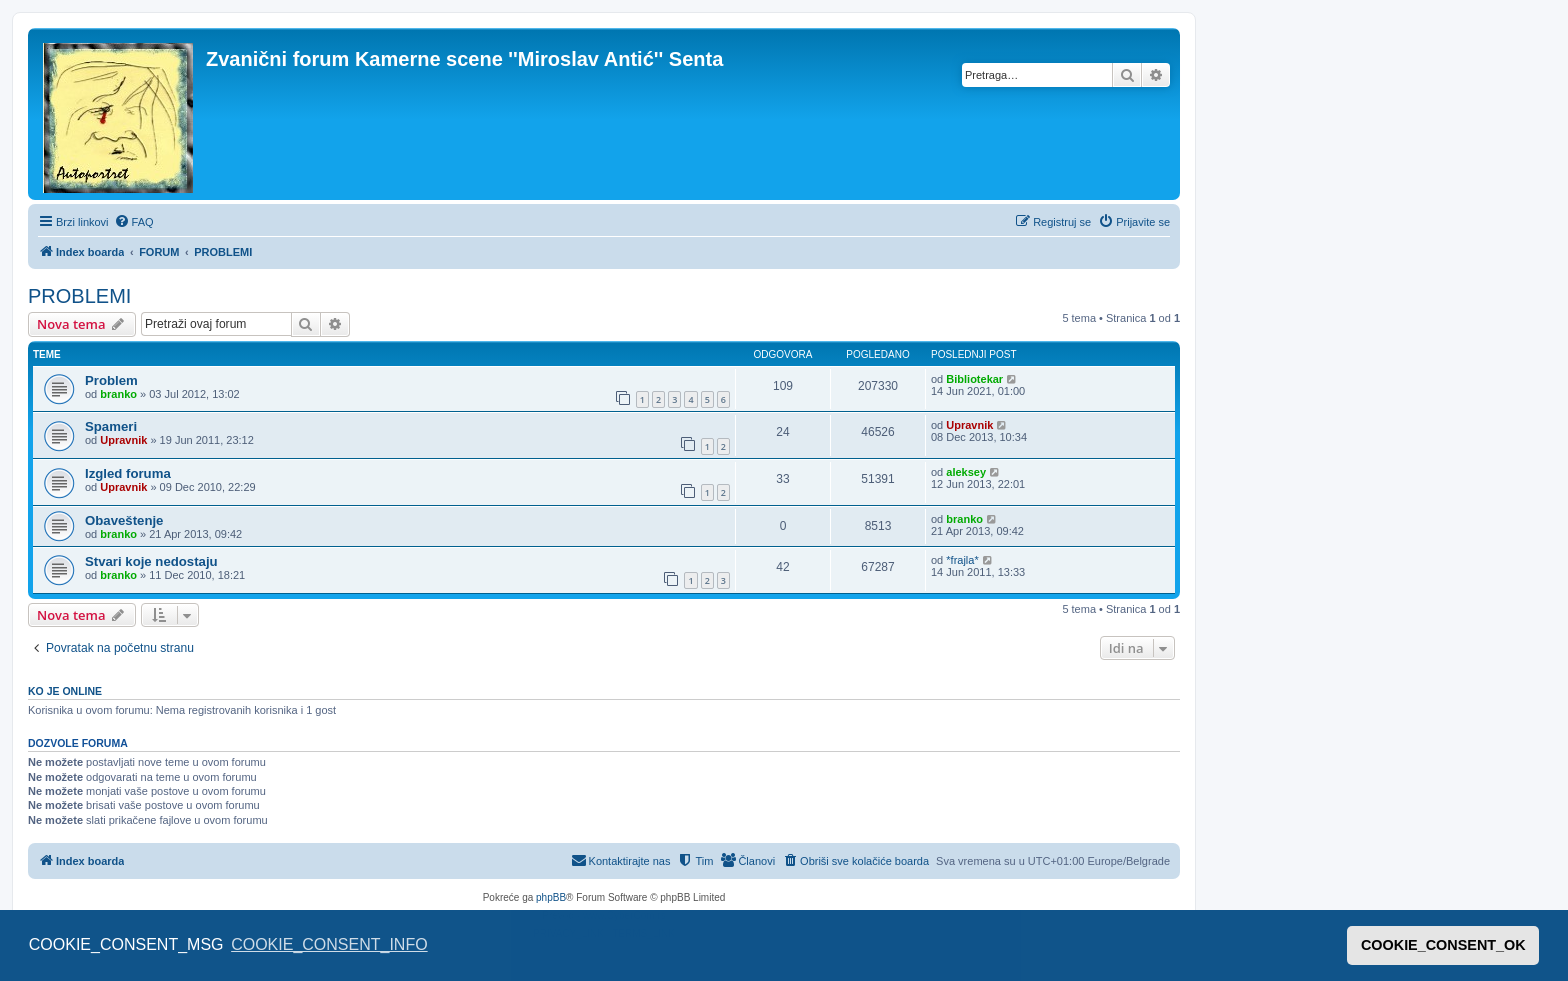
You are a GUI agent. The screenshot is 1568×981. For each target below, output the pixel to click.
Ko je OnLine (65, 691)
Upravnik (123, 440)
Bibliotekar (974, 379)
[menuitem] (134, 222)
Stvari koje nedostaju (151, 561)
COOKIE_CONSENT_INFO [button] (329, 944)
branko (118, 394)
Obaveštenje (124, 520)
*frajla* (962, 560)
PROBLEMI (79, 296)
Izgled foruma (128, 473)
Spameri (111, 426)
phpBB (551, 897)
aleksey (966, 472)
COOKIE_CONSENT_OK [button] (1443, 945)
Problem (111, 380)
